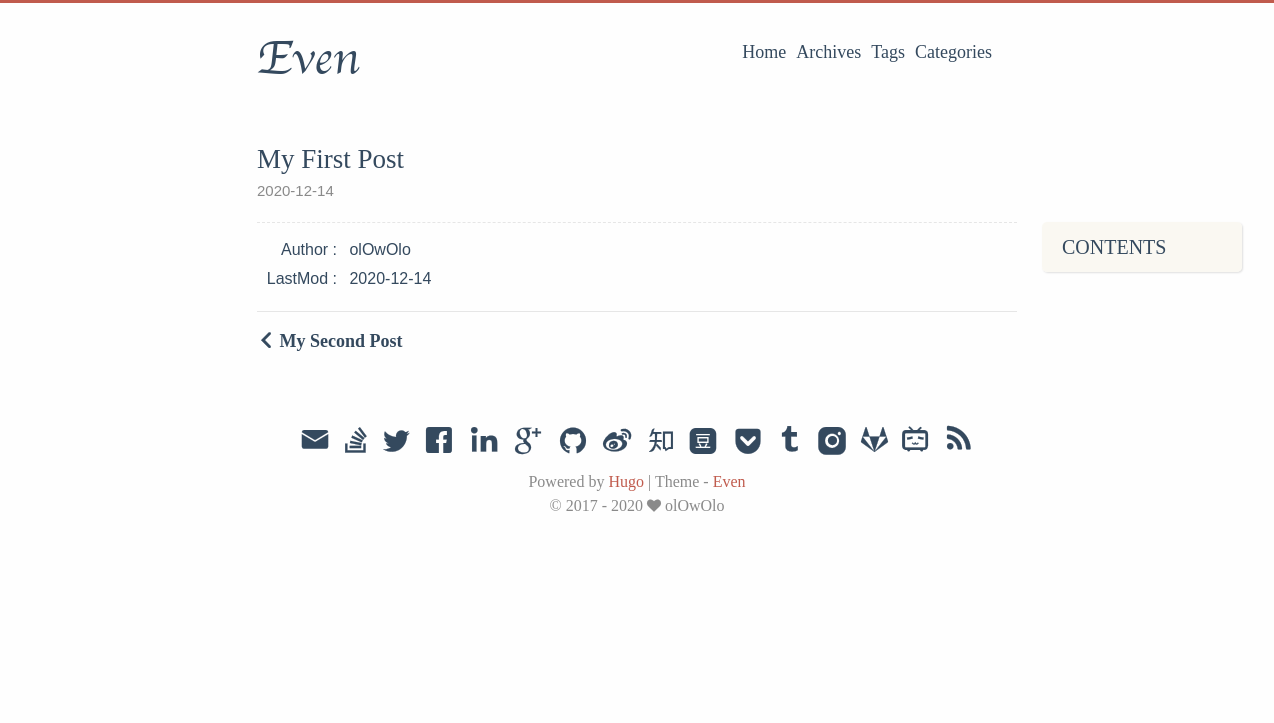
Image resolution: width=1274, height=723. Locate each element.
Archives (828, 52)
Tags (888, 52)
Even (308, 59)
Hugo (626, 481)
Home (764, 52)
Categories (953, 52)
